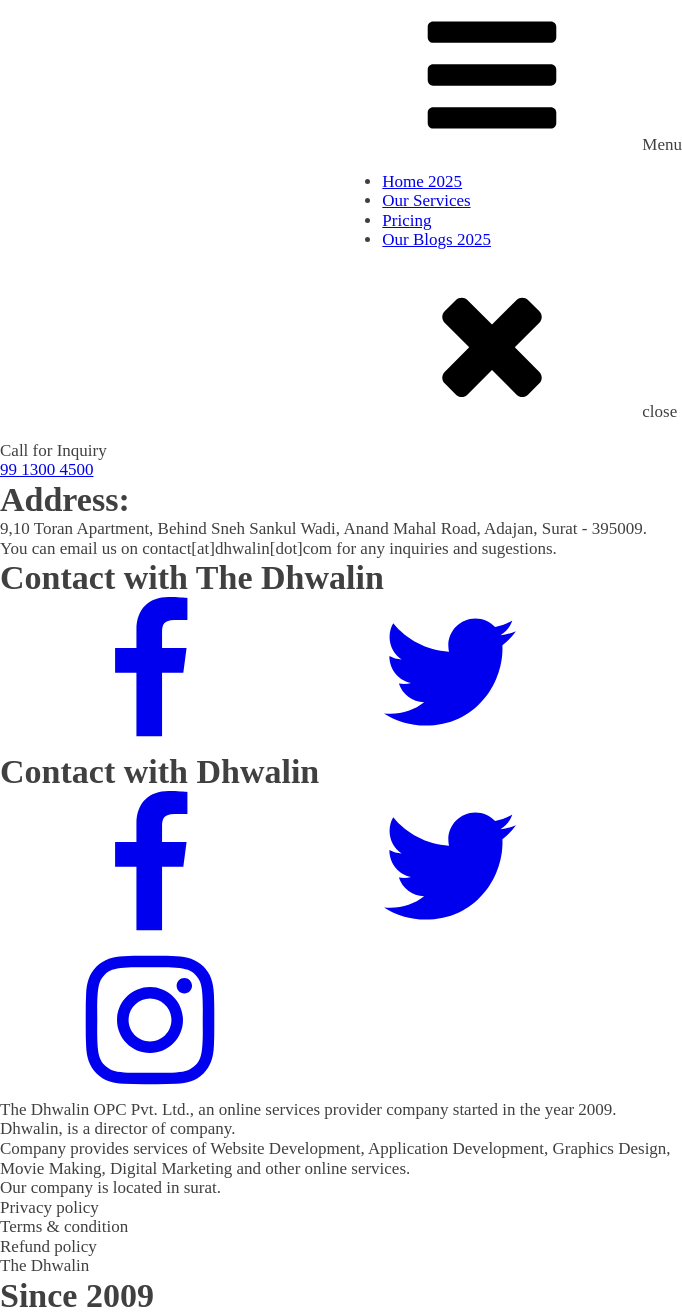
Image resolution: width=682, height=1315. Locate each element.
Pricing (406, 220)
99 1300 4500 (47, 469)
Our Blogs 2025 (436, 239)
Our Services (426, 200)
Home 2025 (422, 181)
